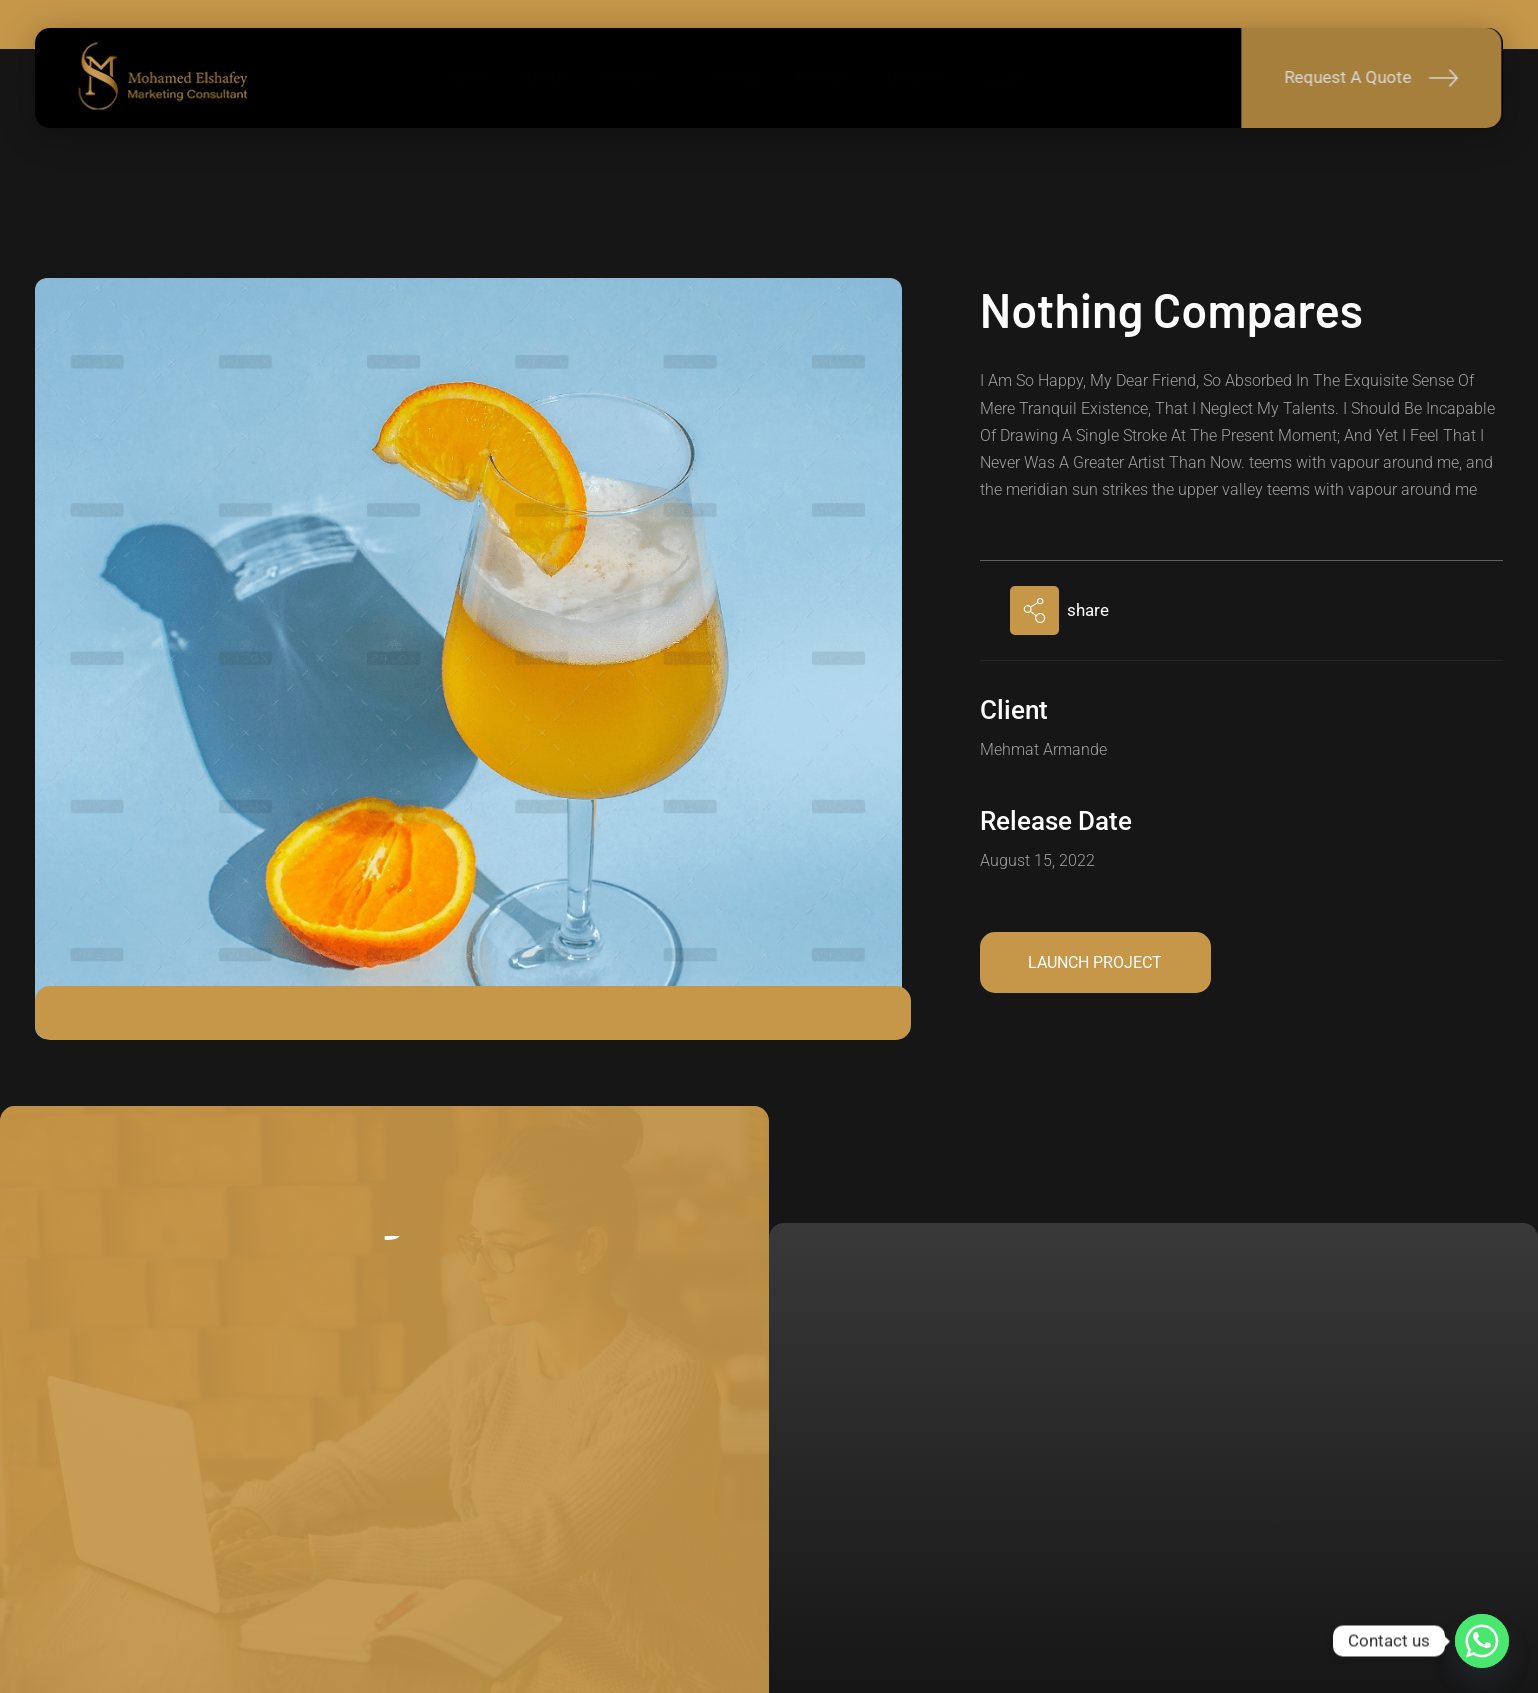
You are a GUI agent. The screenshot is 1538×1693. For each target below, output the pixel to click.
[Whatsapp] (1482, 1641)
